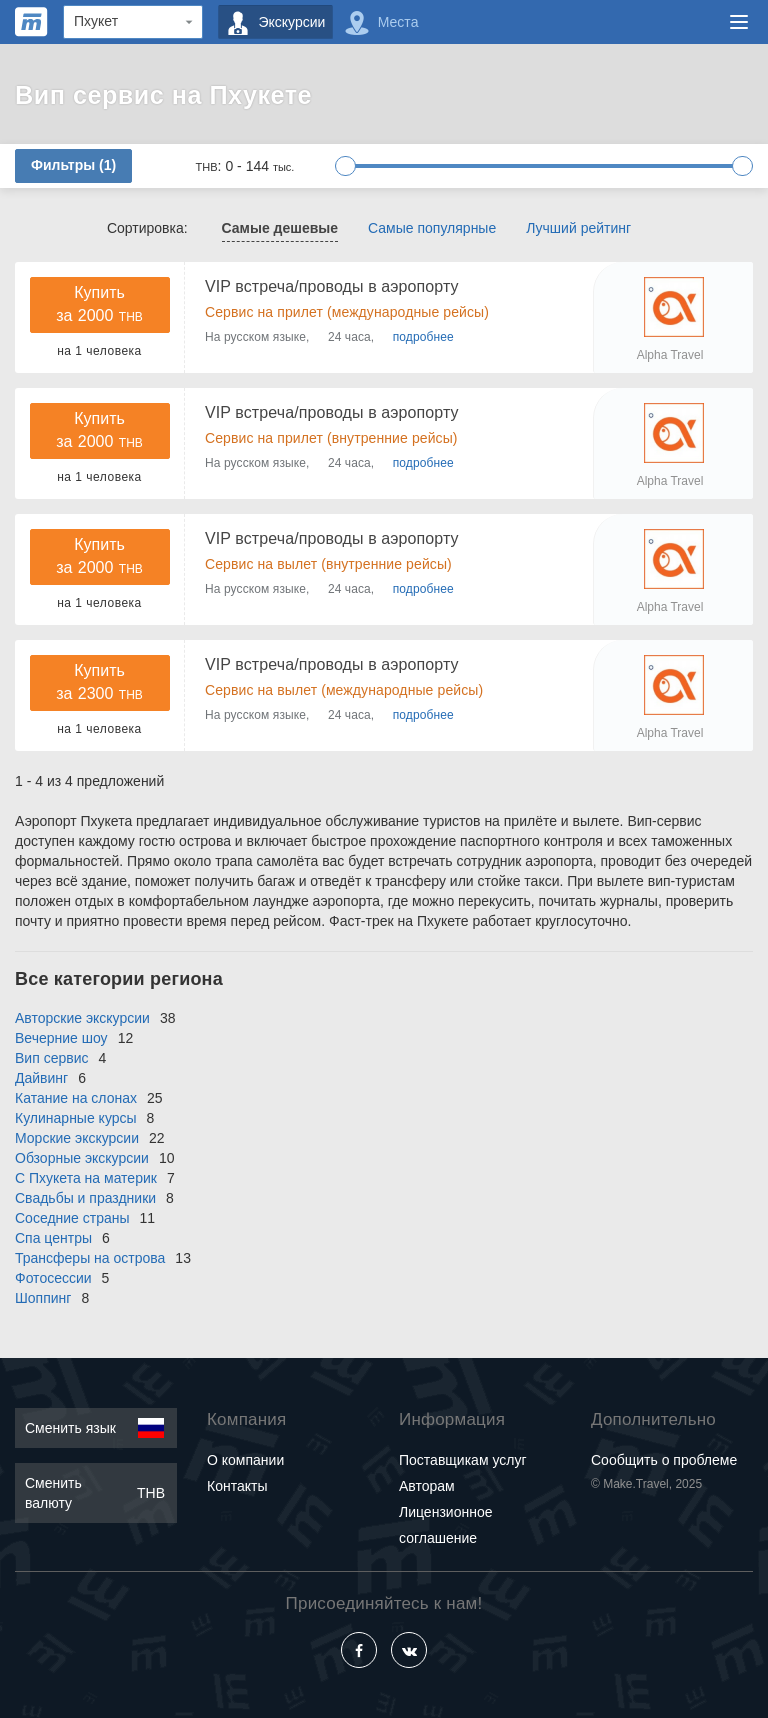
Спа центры (53, 1238)
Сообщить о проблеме (664, 1460)
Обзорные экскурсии (82, 1158)
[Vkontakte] (409, 1650)
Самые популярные (432, 228)
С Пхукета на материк (86, 1178)
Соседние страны (72, 1218)
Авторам (427, 1486)
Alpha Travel (670, 355)
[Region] (133, 22)
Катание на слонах (76, 1098)
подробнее (423, 337)
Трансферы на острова (90, 1258)
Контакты (237, 1486)
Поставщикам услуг (463, 1460)
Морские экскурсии (77, 1138)
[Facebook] (359, 1650)
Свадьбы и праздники (85, 1198)
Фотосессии (53, 1278)
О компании (245, 1460)
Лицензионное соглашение (445, 1525)
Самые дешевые (280, 228)
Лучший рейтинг (578, 228)
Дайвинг (41, 1078)
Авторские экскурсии (82, 1018)
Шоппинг (43, 1298)
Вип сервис (51, 1058)
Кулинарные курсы (76, 1118)
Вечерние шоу (61, 1038)
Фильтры (73, 165)
